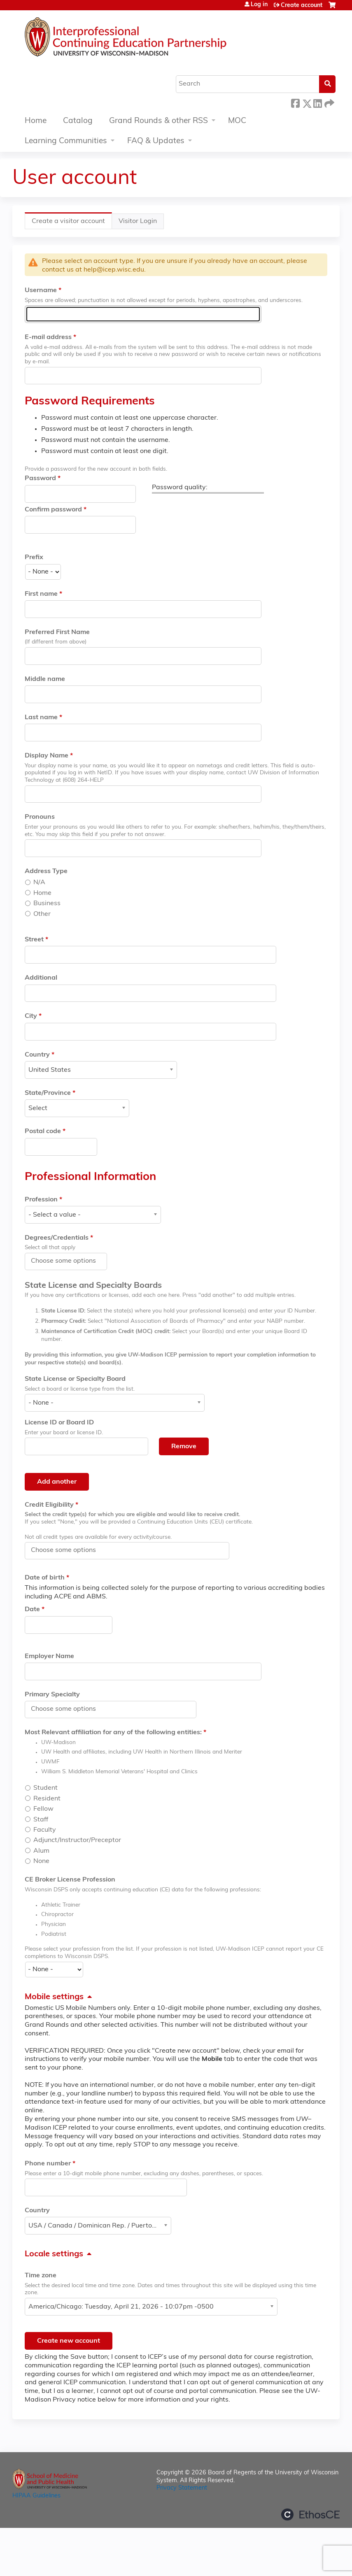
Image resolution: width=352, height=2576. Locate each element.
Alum (41, 1851)
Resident (47, 1799)
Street (34, 939)
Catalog (78, 121)
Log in (259, 5)
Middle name (45, 679)
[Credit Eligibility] (68, 1550)
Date (32, 1609)
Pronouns (40, 817)
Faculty (44, 1830)
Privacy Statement (181, 2488)
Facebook (295, 102)
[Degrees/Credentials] (68, 1261)
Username (41, 290)
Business (47, 903)
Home (36, 121)
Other (42, 914)
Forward (328, 102)
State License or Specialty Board (75, 1379)
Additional (41, 978)
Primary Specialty (52, 1694)
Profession (41, 1199)
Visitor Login (138, 221)
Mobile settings (54, 1997)
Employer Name (49, 1656)
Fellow (43, 1809)
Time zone (40, 2275)
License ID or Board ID (59, 1422)
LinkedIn (317, 102)
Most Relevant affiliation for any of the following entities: (113, 1732)
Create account (301, 5)
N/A (39, 882)
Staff (40, 1819)
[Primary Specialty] (68, 1709)
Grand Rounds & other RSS (158, 121)
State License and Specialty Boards (93, 1286)
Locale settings (54, 2254)
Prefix (34, 557)
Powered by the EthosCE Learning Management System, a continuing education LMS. (310, 2514)
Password (40, 478)
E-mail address (48, 337)
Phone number (48, 2163)
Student (45, 1788)
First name (41, 594)
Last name (41, 717)
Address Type (46, 871)
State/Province (48, 1093)
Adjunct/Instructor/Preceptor (77, 1840)
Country (37, 1055)
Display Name (46, 756)
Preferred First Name (57, 632)
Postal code (43, 1131)
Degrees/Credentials (57, 1238)
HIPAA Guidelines (36, 2496)
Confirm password (53, 509)
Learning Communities (66, 141)
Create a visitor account (72, 223)
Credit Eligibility (49, 1505)
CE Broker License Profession (70, 1880)
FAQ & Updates (155, 141)
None (41, 1861)
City (31, 1016)
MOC (237, 121)
